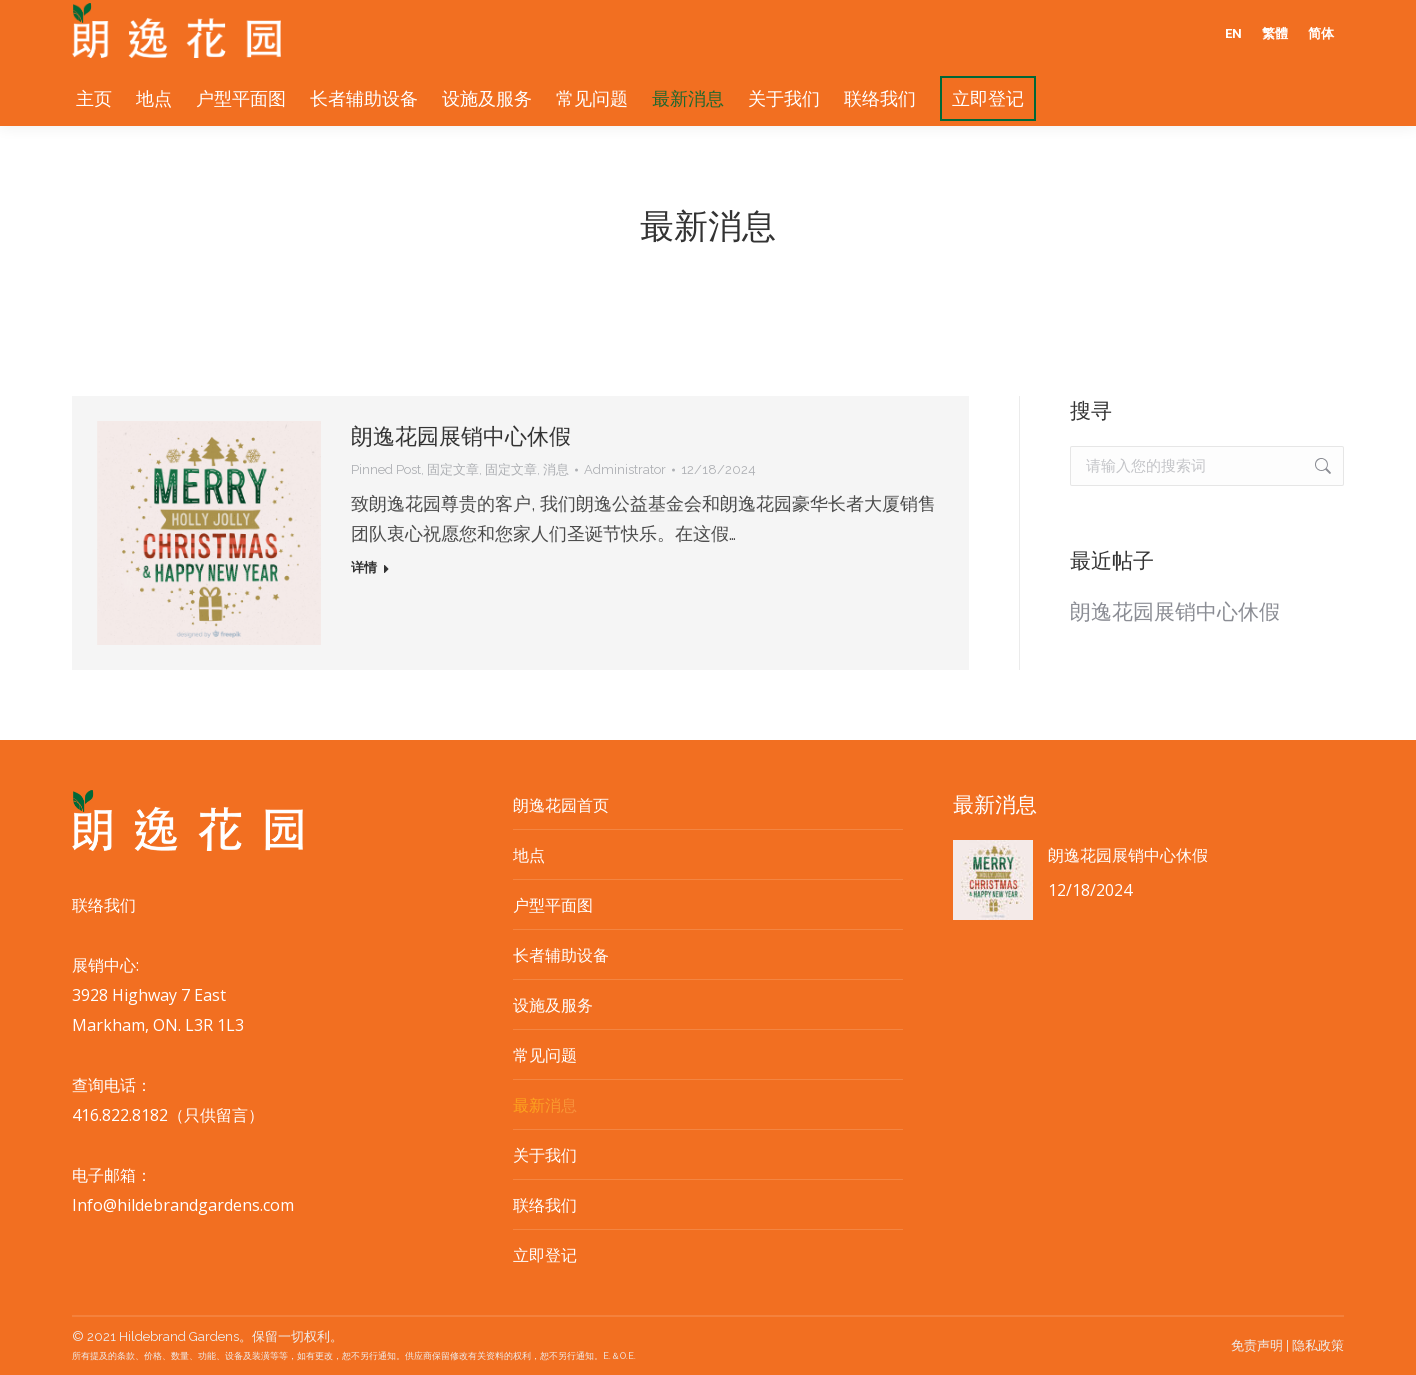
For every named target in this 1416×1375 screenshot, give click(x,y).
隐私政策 (1318, 1345)
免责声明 (1257, 1345)
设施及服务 (553, 1005)
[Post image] (993, 880)
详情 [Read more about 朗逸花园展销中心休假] (364, 567)
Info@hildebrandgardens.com (183, 1205)
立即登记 (545, 1255)
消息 (556, 469)
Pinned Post (386, 469)
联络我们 (545, 1205)
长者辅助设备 (561, 955)
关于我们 (545, 1155)
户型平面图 (553, 905)
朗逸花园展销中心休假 (461, 436)
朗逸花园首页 (561, 805)
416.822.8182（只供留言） (168, 1115)
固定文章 (453, 469)
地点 (529, 855)
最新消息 (545, 1105)
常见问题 (545, 1055)
